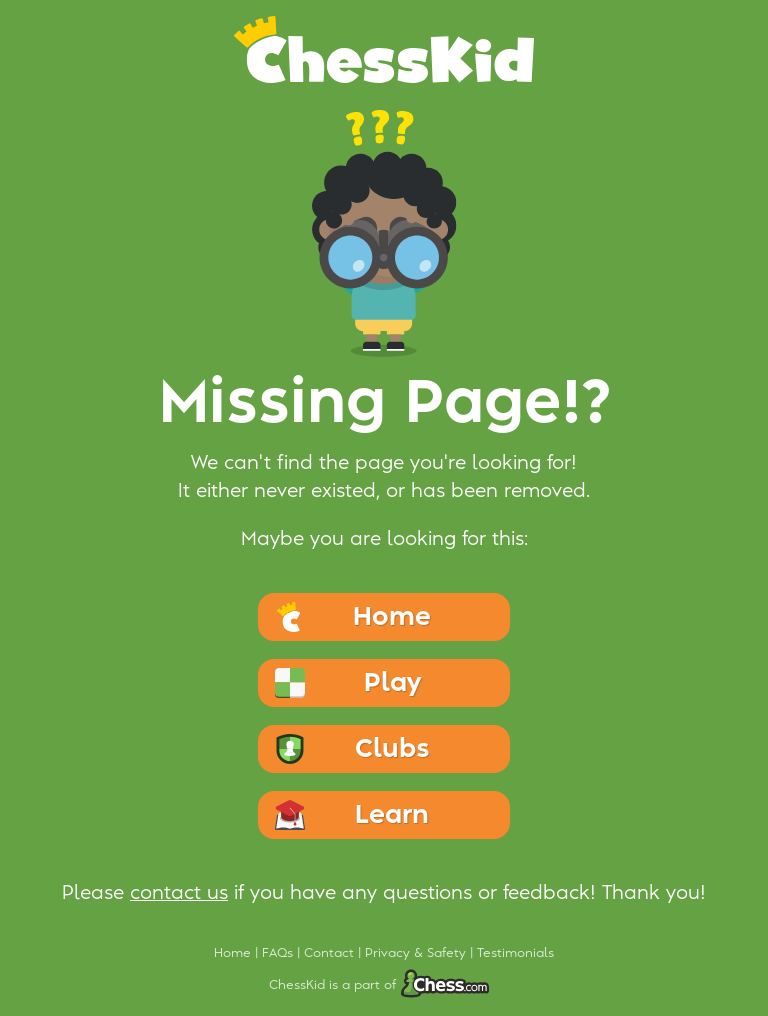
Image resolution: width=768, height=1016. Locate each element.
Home (234, 953)
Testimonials (515, 953)
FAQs (279, 953)
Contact (331, 953)
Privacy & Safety (417, 953)
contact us (179, 893)
